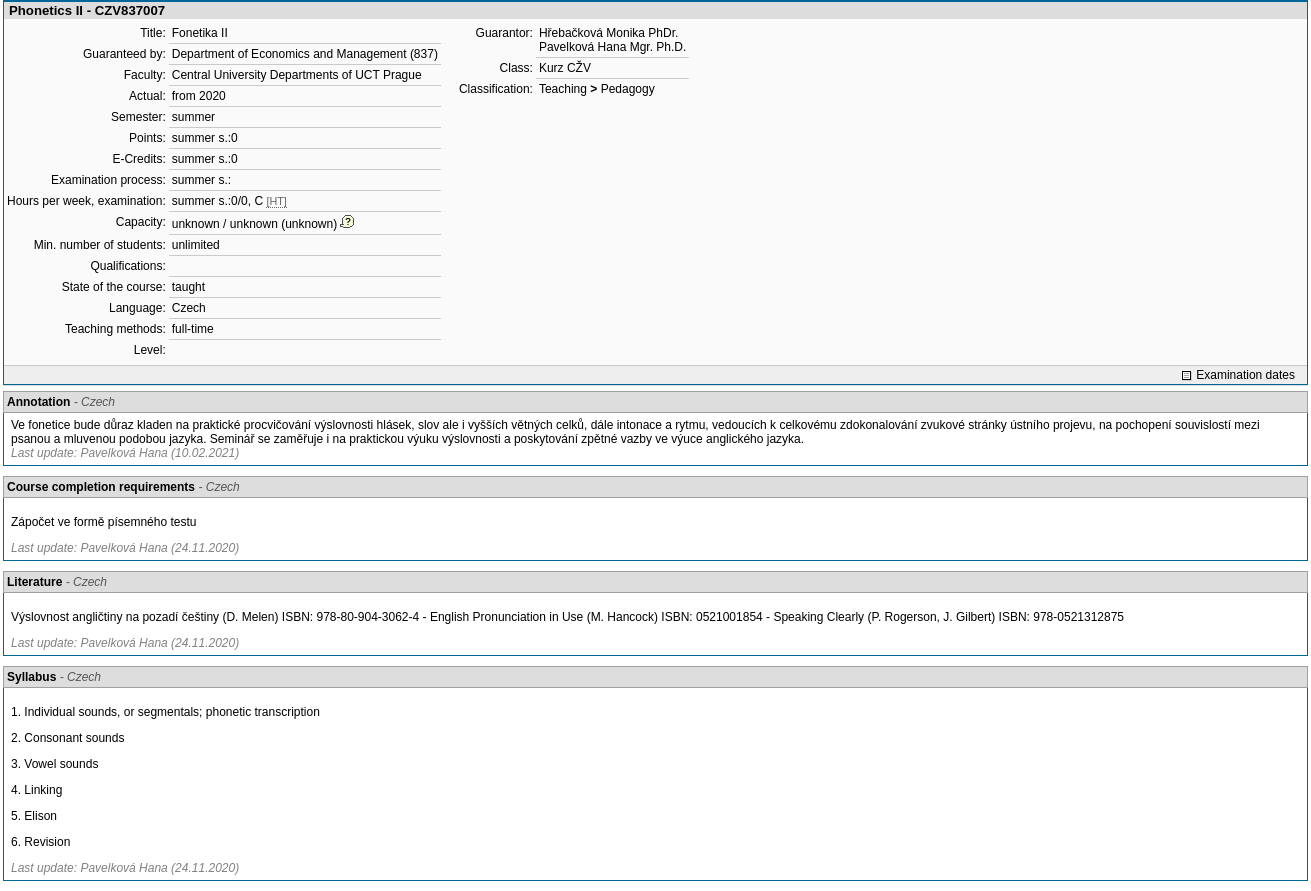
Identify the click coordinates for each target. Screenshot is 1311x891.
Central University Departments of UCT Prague (297, 75)
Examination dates (1245, 375)
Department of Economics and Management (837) (305, 54)
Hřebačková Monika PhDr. (608, 33)
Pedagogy (628, 89)
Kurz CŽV (565, 68)
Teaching (563, 89)
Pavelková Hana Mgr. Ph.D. (612, 47)
